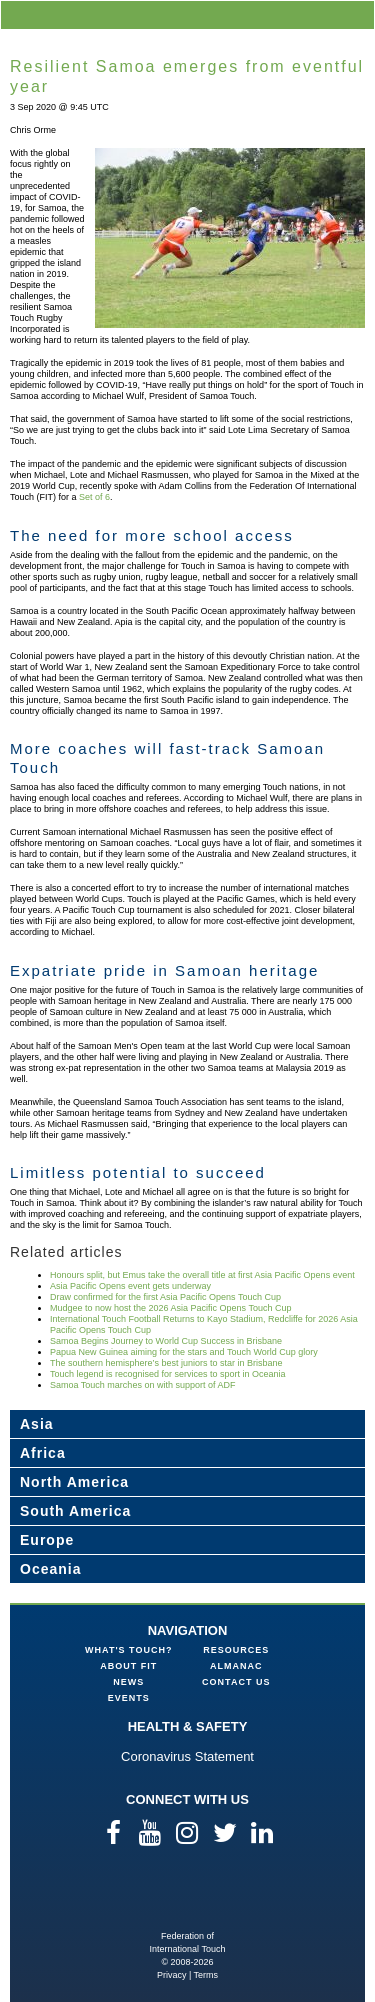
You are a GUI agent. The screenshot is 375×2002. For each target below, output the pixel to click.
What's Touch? (128, 1650)
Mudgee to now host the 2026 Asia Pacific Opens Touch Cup (171, 1308)
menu (356, 14)
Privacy (172, 1975)
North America (74, 1482)
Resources (236, 1650)
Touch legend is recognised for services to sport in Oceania (168, 1374)
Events (129, 1698)
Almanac (236, 1666)
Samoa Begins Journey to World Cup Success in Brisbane (166, 1341)
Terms (206, 1975)
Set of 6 (94, 497)
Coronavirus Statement (187, 1756)
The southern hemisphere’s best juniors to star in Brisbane (166, 1363)
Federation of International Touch (187, 1897)
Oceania (50, 1569)
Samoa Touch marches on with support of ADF (142, 1385)
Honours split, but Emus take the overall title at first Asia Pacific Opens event (202, 1275)
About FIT (128, 1666)
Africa (43, 1453)
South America (75, 1511)
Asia (37, 1424)
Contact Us (236, 1682)
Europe (47, 1540)
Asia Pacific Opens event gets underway (130, 1286)
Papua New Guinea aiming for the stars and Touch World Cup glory (184, 1352)
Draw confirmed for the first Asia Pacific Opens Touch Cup (165, 1297)
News (128, 1682)
